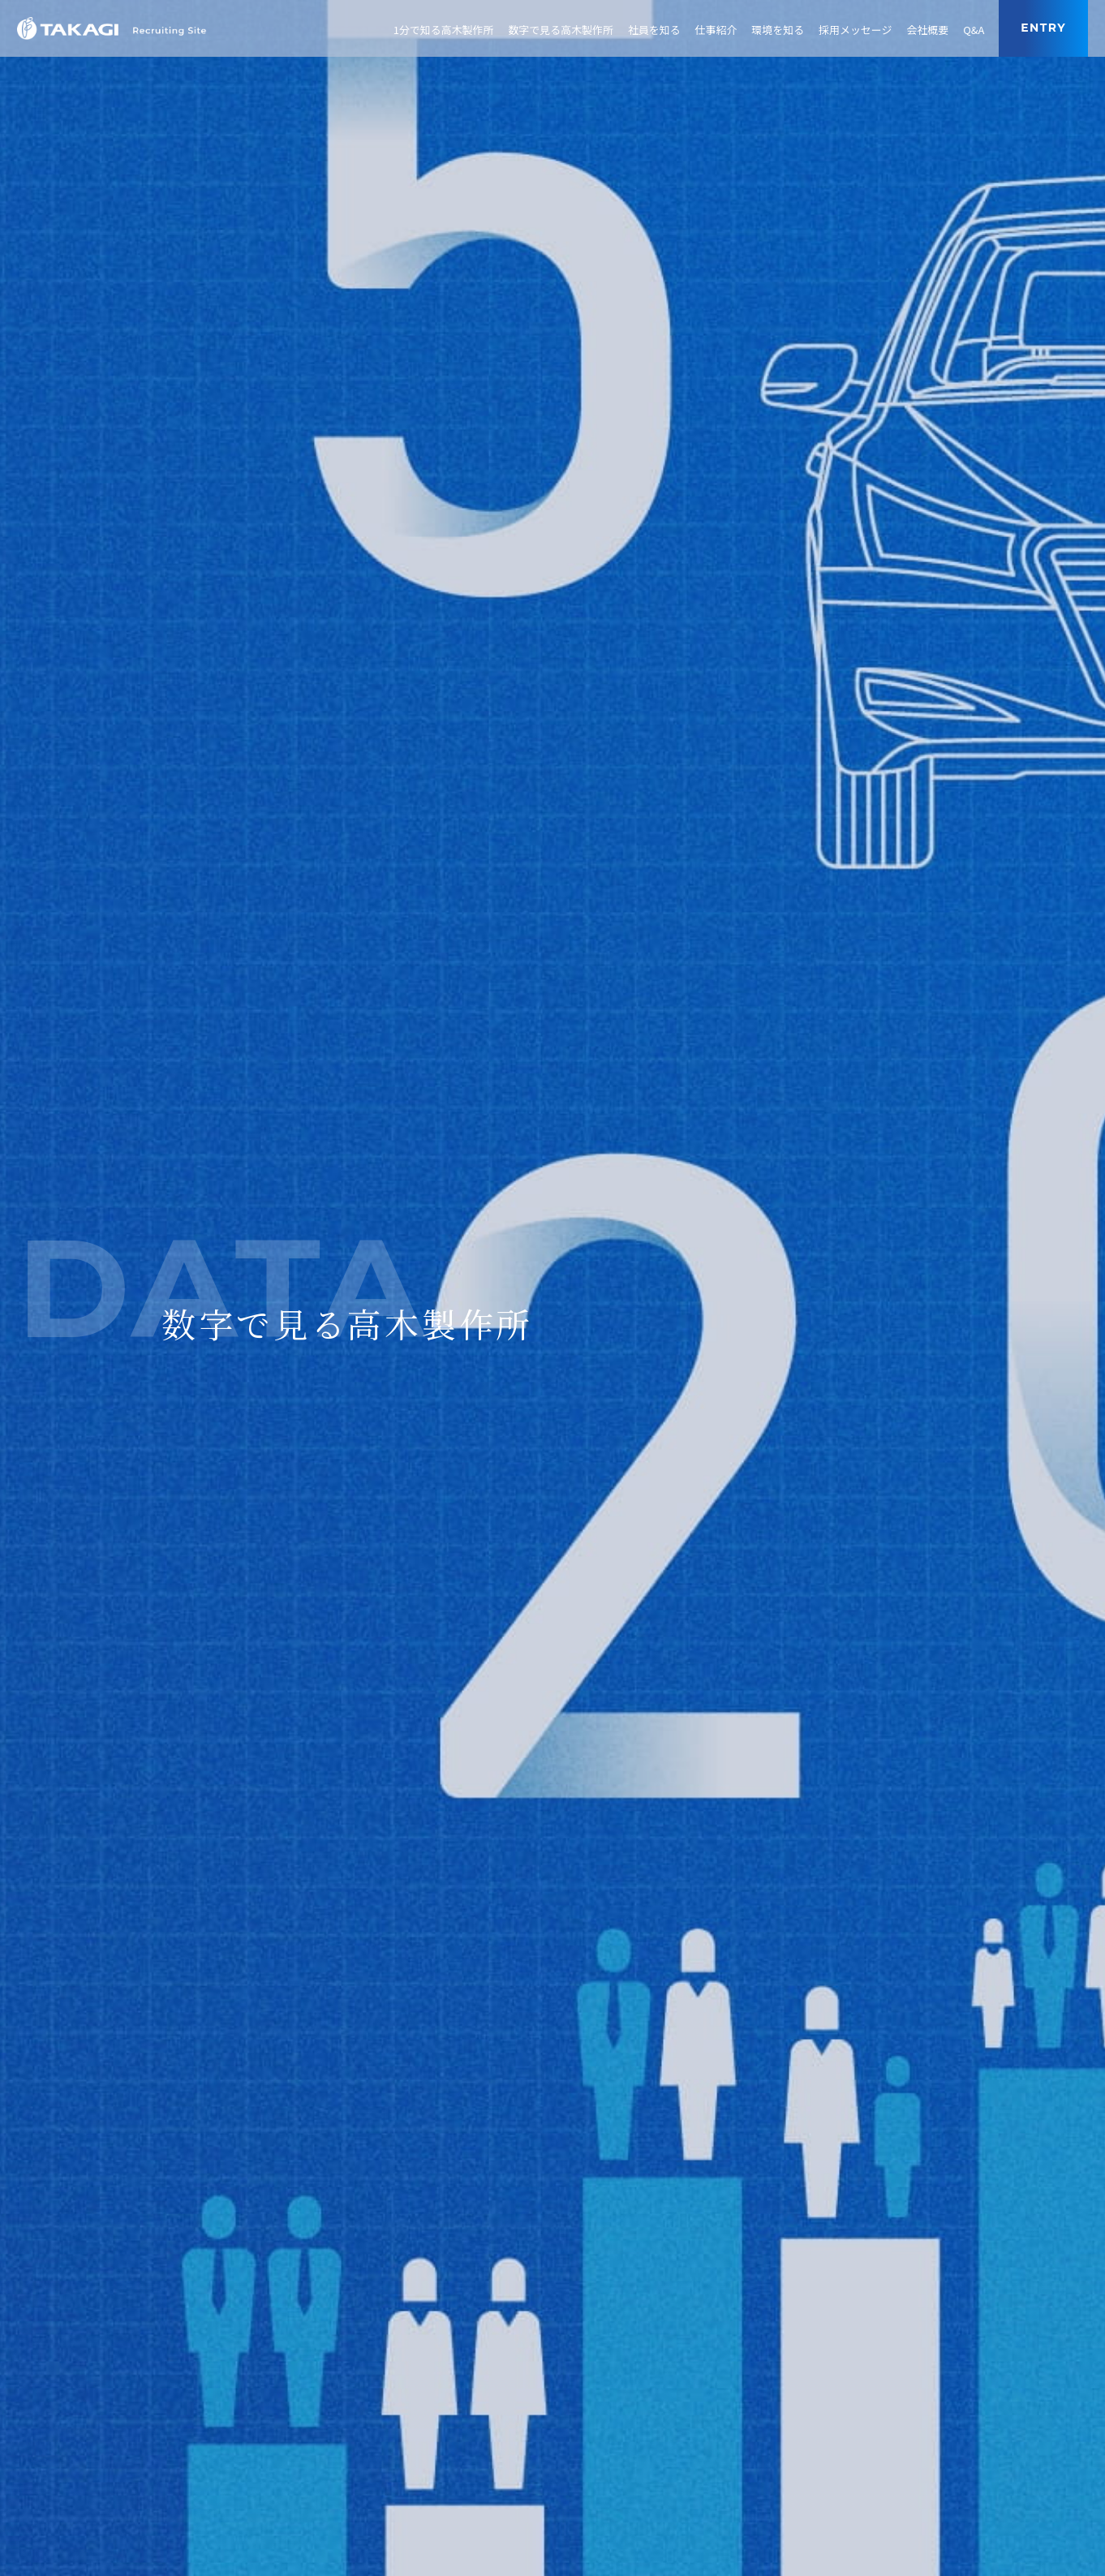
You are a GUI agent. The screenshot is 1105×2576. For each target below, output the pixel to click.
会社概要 (927, 29)
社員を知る (654, 29)
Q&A (973, 29)
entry (1043, 27)
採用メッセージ (855, 29)
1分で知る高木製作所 (443, 29)
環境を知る (777, 29)
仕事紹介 (716, 29)
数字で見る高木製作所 (560, 29)
